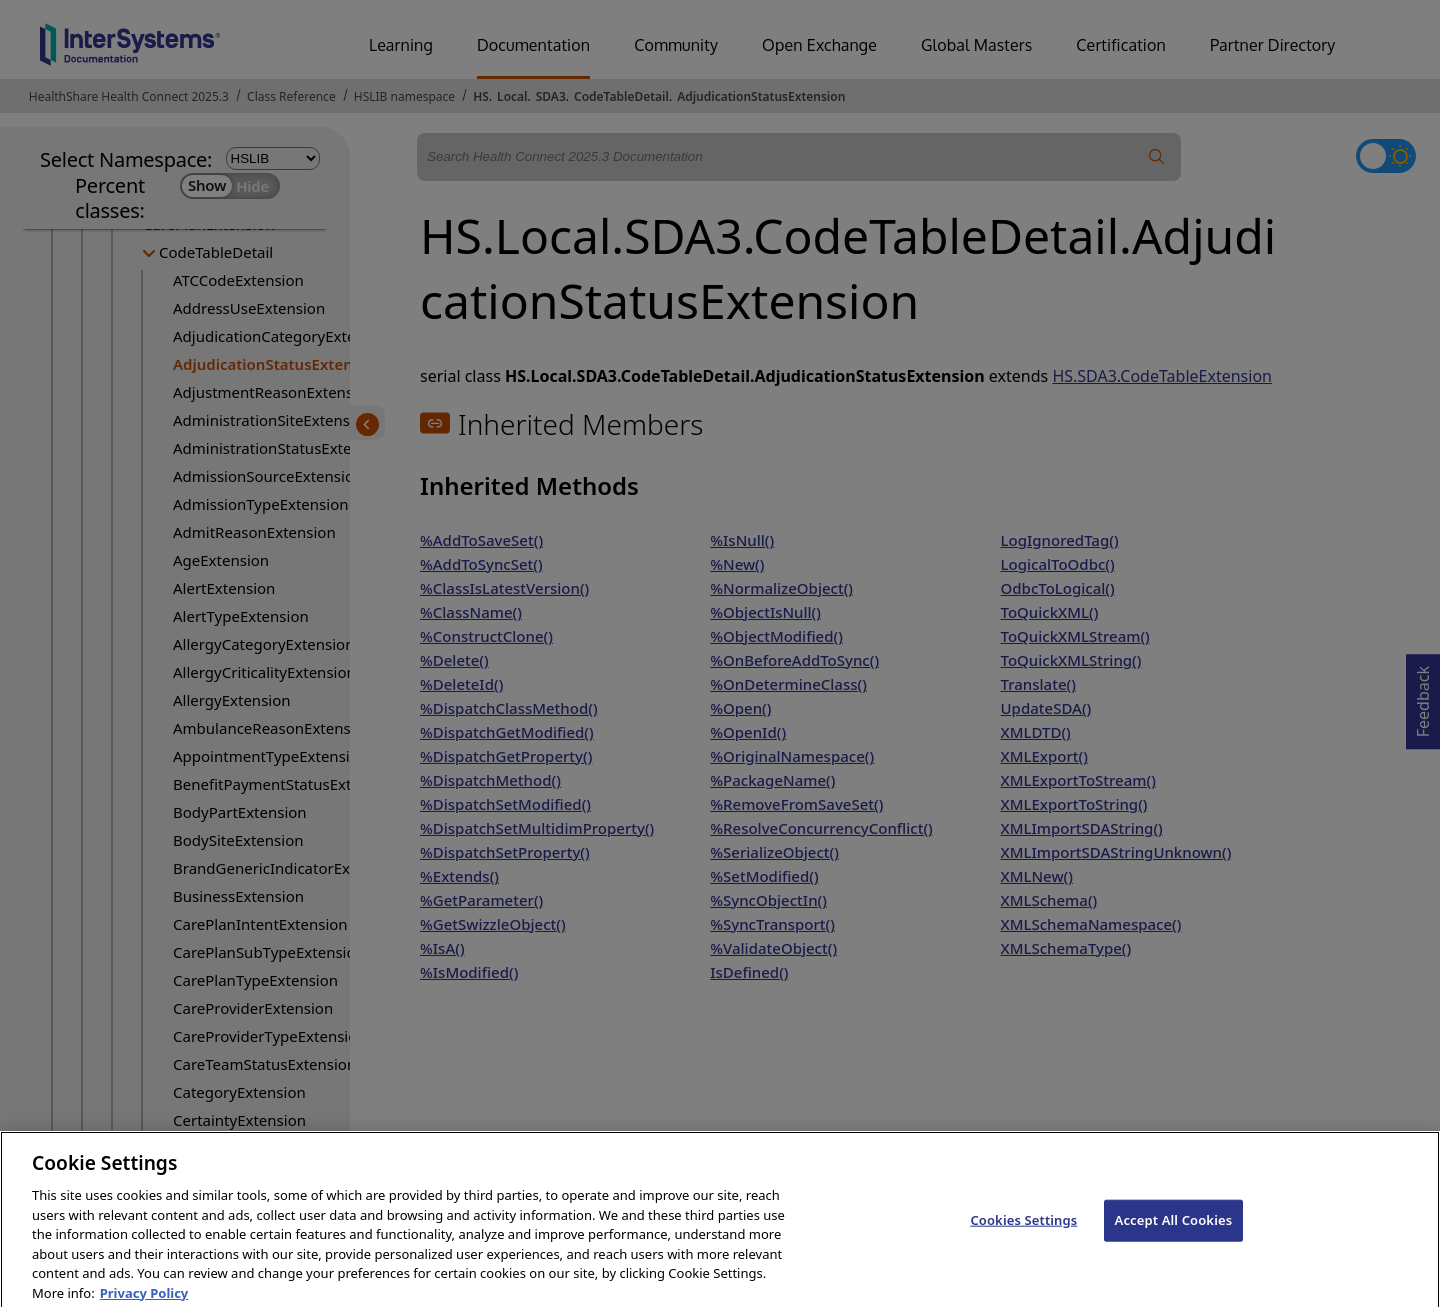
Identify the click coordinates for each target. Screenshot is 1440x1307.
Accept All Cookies (1174, 1232)
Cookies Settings (1023, 1232)
